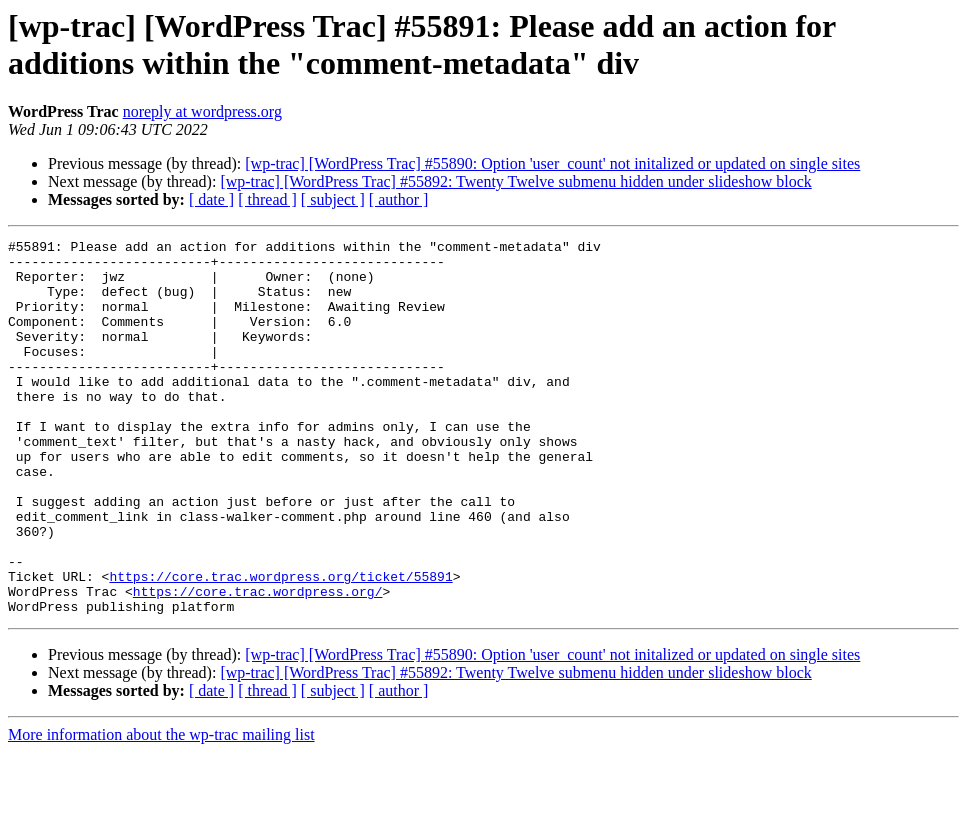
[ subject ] (333, 199)
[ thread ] (267, 199)
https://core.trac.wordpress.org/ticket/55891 (280, 645)
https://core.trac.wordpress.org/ (258, 663)
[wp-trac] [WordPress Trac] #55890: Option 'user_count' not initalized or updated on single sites (552, 163)
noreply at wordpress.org (202, 111)
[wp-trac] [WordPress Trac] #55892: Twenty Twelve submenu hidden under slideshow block (515, 181)
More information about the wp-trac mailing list (161, 809)
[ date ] (211, 199)
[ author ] (399, 199)
